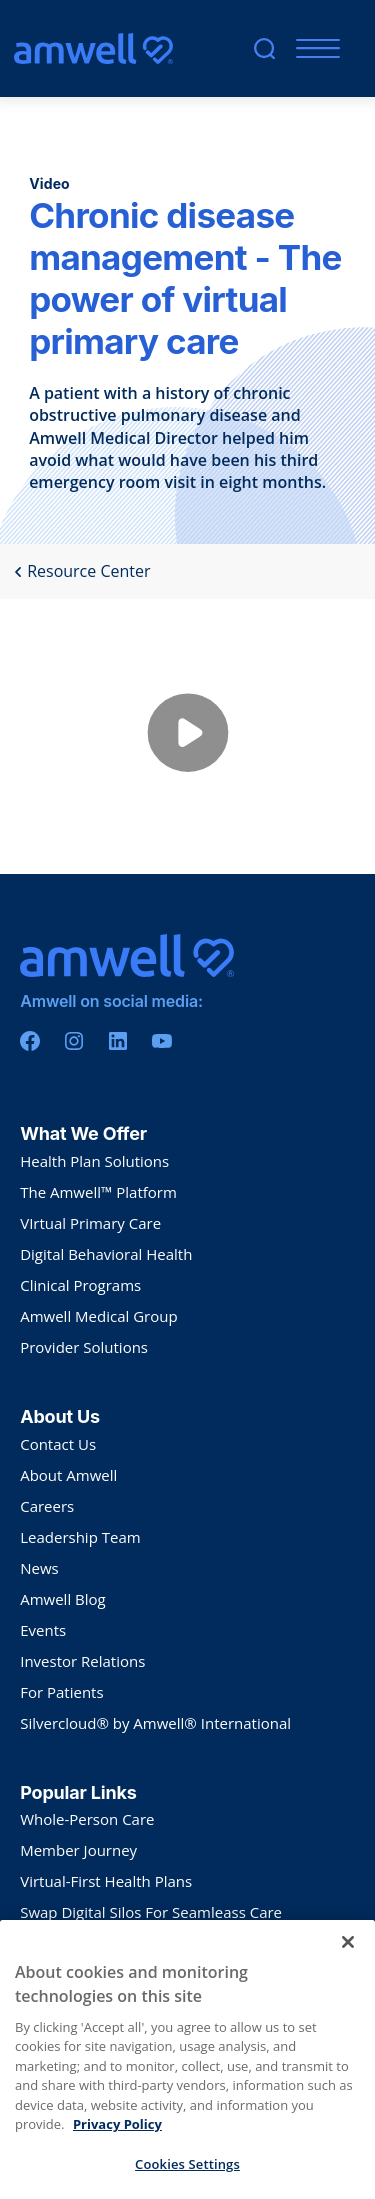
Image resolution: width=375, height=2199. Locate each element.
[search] (264, 48)
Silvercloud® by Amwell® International (155, 1723)
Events (43, 1630)
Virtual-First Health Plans (106, 1881)
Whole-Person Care (87, 1819)
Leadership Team (80, 1537)
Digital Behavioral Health (106, 1254)
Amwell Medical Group (98, 1316)
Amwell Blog (63, 1599)
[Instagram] (74, 1041)
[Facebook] (30, 1041)
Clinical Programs (80, 1285)
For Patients (61, 1692)
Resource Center (82, 571)
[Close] (348, 1978)
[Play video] (188, 736)
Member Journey (78, 1850)
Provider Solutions (84, 1347)
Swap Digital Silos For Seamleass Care (151, 1912)
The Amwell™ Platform (98, 1192)
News (39, 1568)
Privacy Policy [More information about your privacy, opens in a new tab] (117, 2160)
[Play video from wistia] (188, 736)
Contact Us (58, 1444)
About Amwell (68, 1475)
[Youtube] (162, 1041)
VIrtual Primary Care (90, 1223)
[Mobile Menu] (313, 48)
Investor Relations (82, 1661)
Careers (47, 1506)
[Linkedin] (118, 1041)
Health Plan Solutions (94, 1161)
